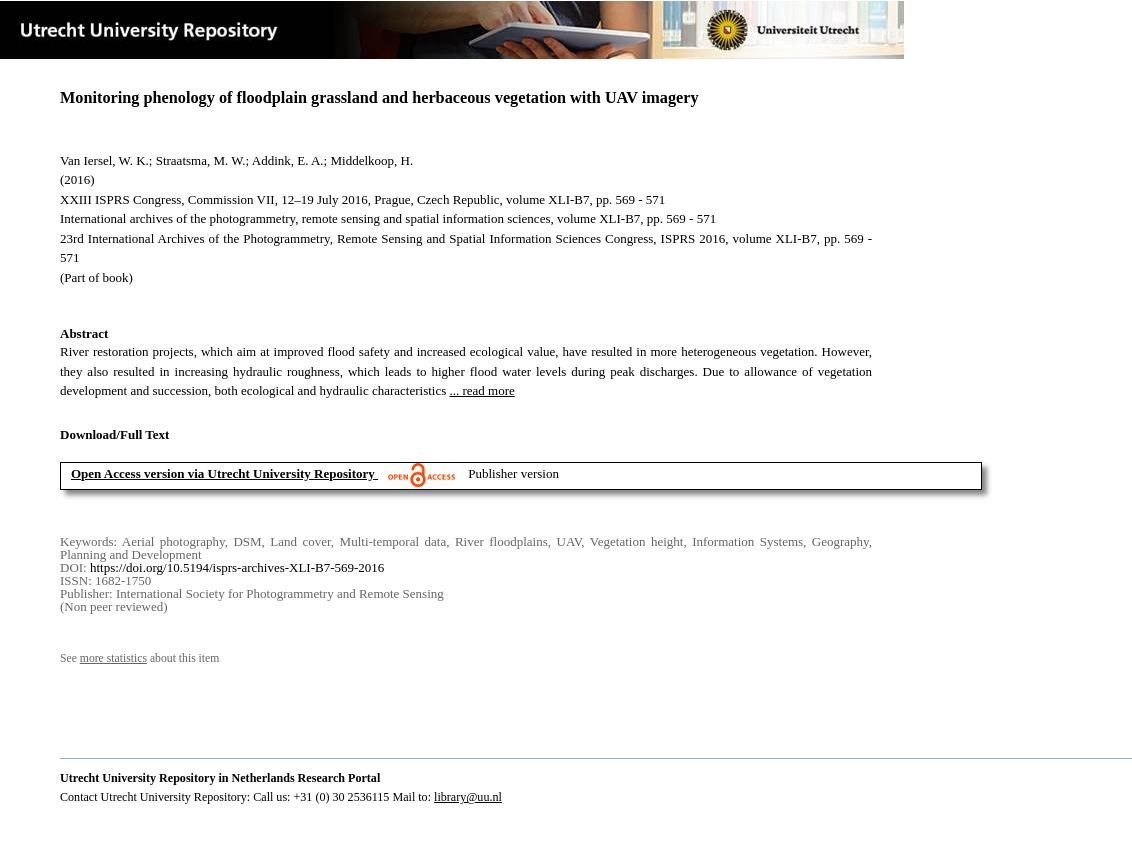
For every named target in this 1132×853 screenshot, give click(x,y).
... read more (482, 390)
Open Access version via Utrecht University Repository (223, 473)
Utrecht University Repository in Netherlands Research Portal (220, 778)
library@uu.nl (468, 797)
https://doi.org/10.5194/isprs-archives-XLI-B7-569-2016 (237, 567)
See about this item (139, 658)
